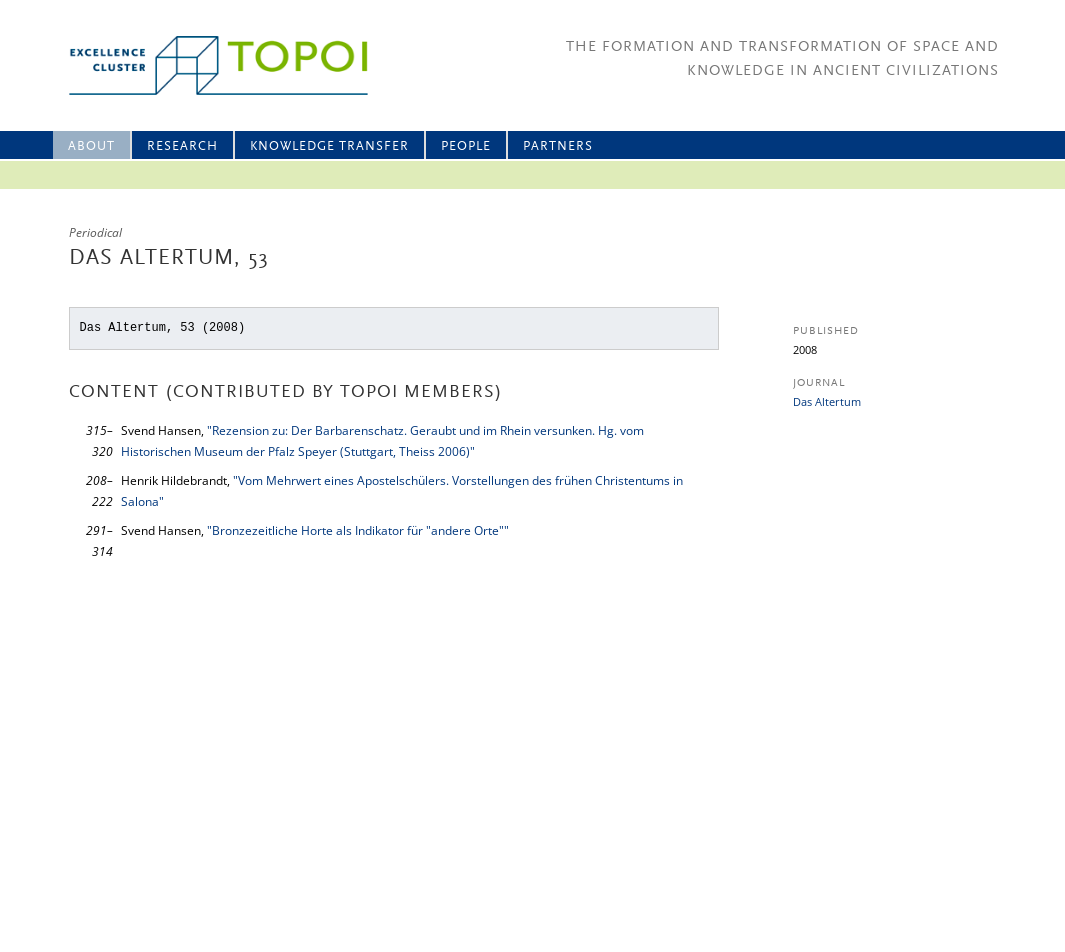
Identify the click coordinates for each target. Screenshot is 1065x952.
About (91, 146)
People (466, 146)
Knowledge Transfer (329, 146)
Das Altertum (827, 401)
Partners (558, 146)
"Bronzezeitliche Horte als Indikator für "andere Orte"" (358, 530)
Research (182, 146)
